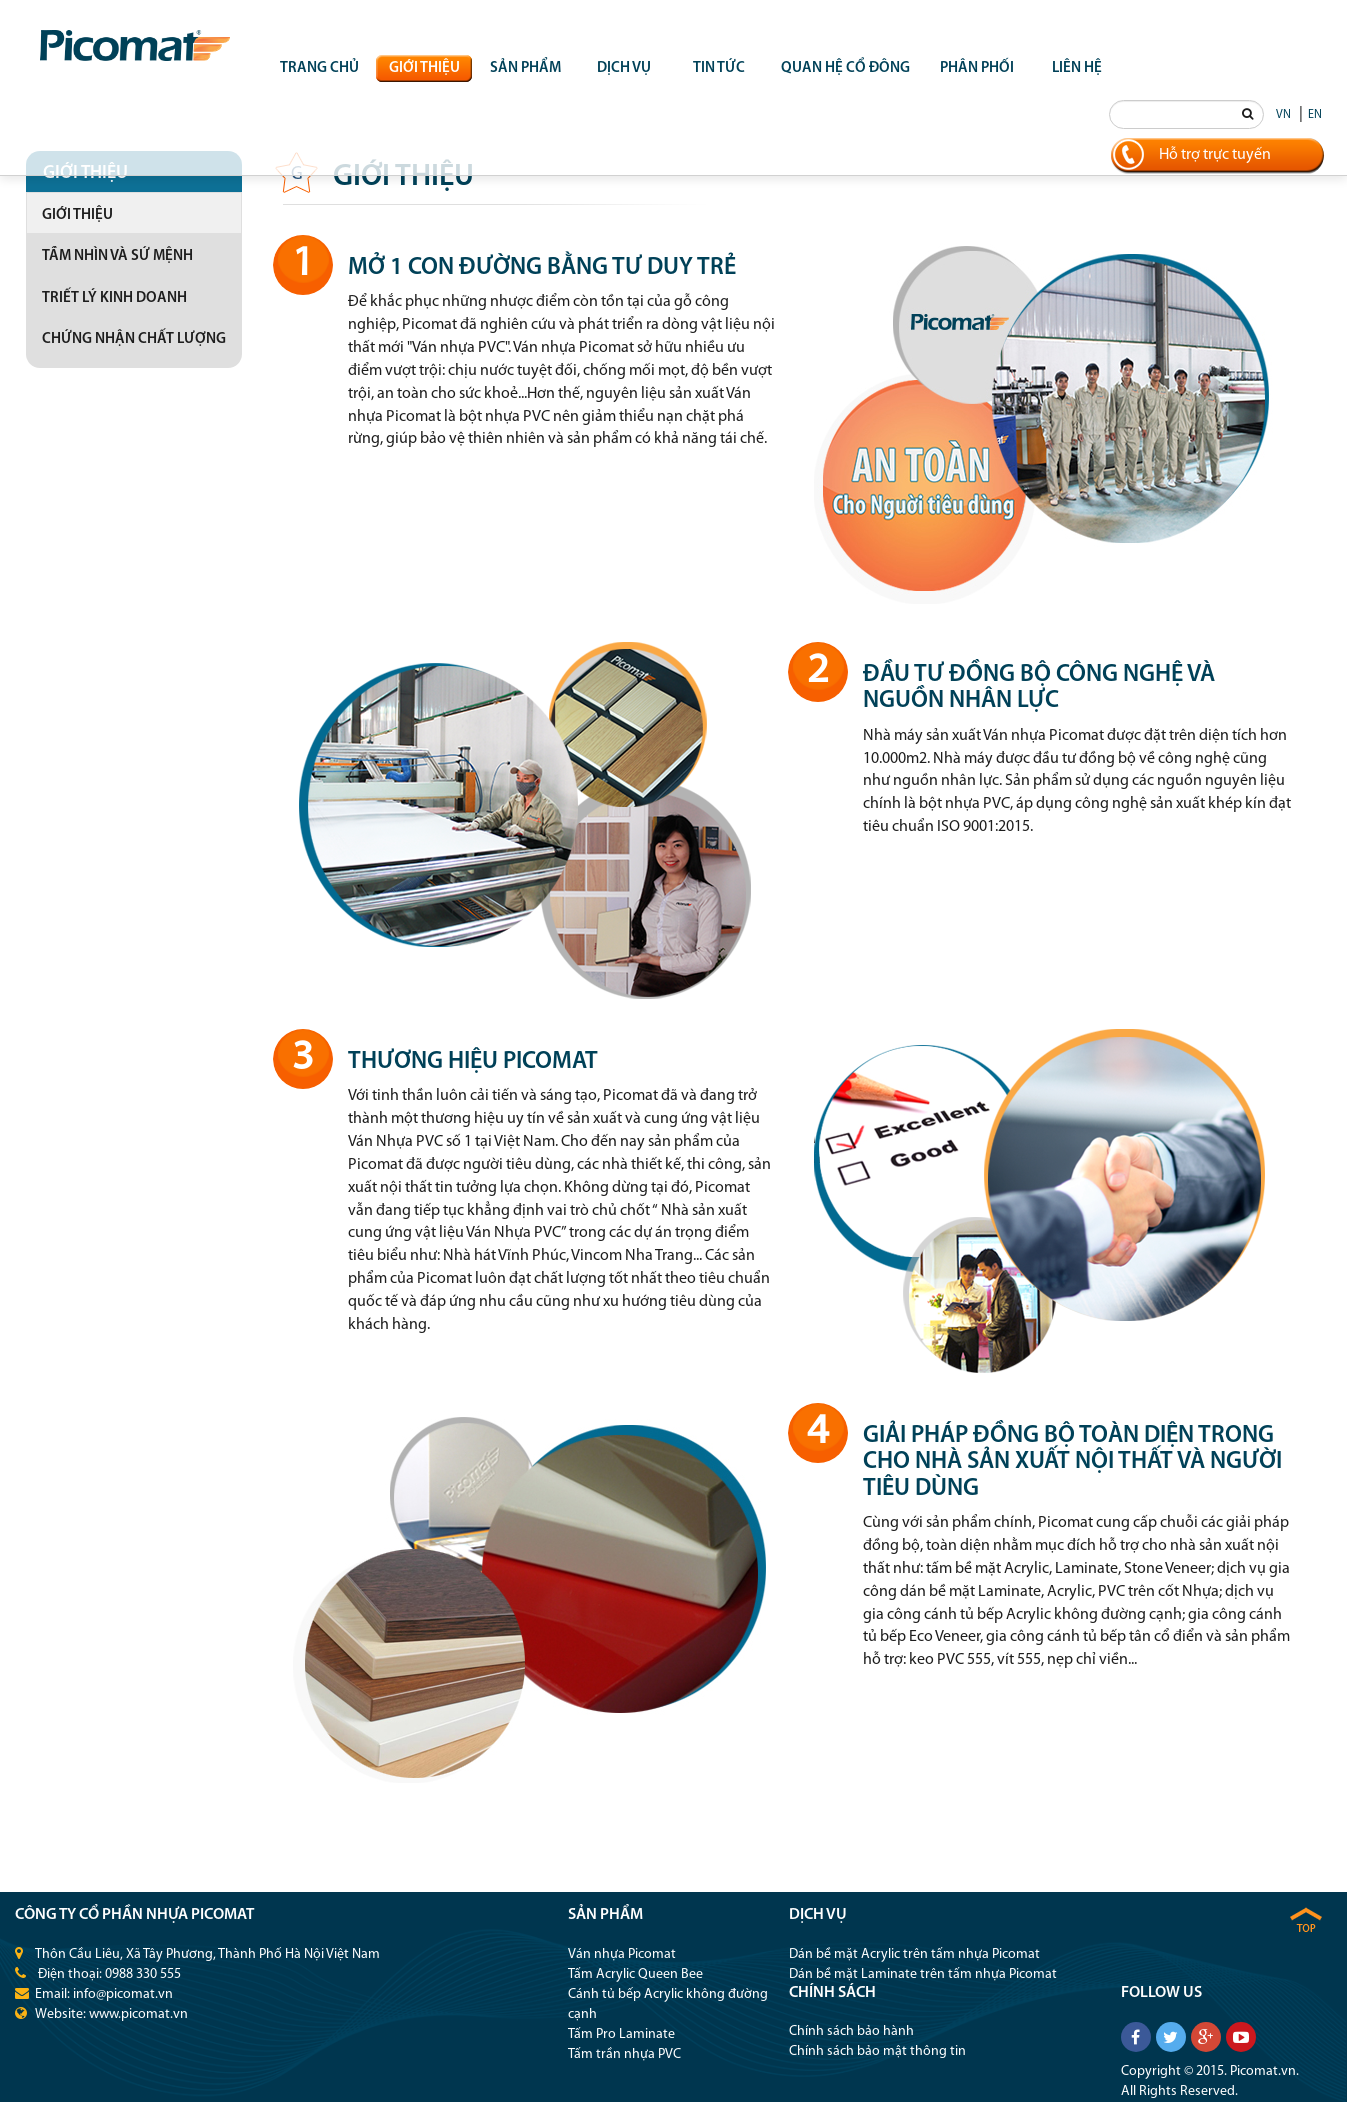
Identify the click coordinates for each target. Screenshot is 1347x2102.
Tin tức (719, 68)
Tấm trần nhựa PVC (624, 2054)
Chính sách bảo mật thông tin (877, 2051)
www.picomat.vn (138, 2014)
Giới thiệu (424, 68)
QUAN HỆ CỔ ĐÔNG (845, 68)
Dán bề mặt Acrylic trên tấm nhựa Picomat (914, 1954)
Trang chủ (319, 68)
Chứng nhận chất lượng (134, 339)
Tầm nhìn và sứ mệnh (117, 256)
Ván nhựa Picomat (622, 1954)
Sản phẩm (525, 68)
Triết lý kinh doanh (114, 298)
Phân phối (977, 68)
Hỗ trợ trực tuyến (1215, 155)
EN (1315, 115)
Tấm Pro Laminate (621, 2034)
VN (1283, 115)
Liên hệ (1077, 68)
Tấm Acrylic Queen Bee (635, 1974)
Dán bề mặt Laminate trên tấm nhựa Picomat (923, 1974)
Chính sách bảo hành (851, 2031)
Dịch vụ (624, 68)
